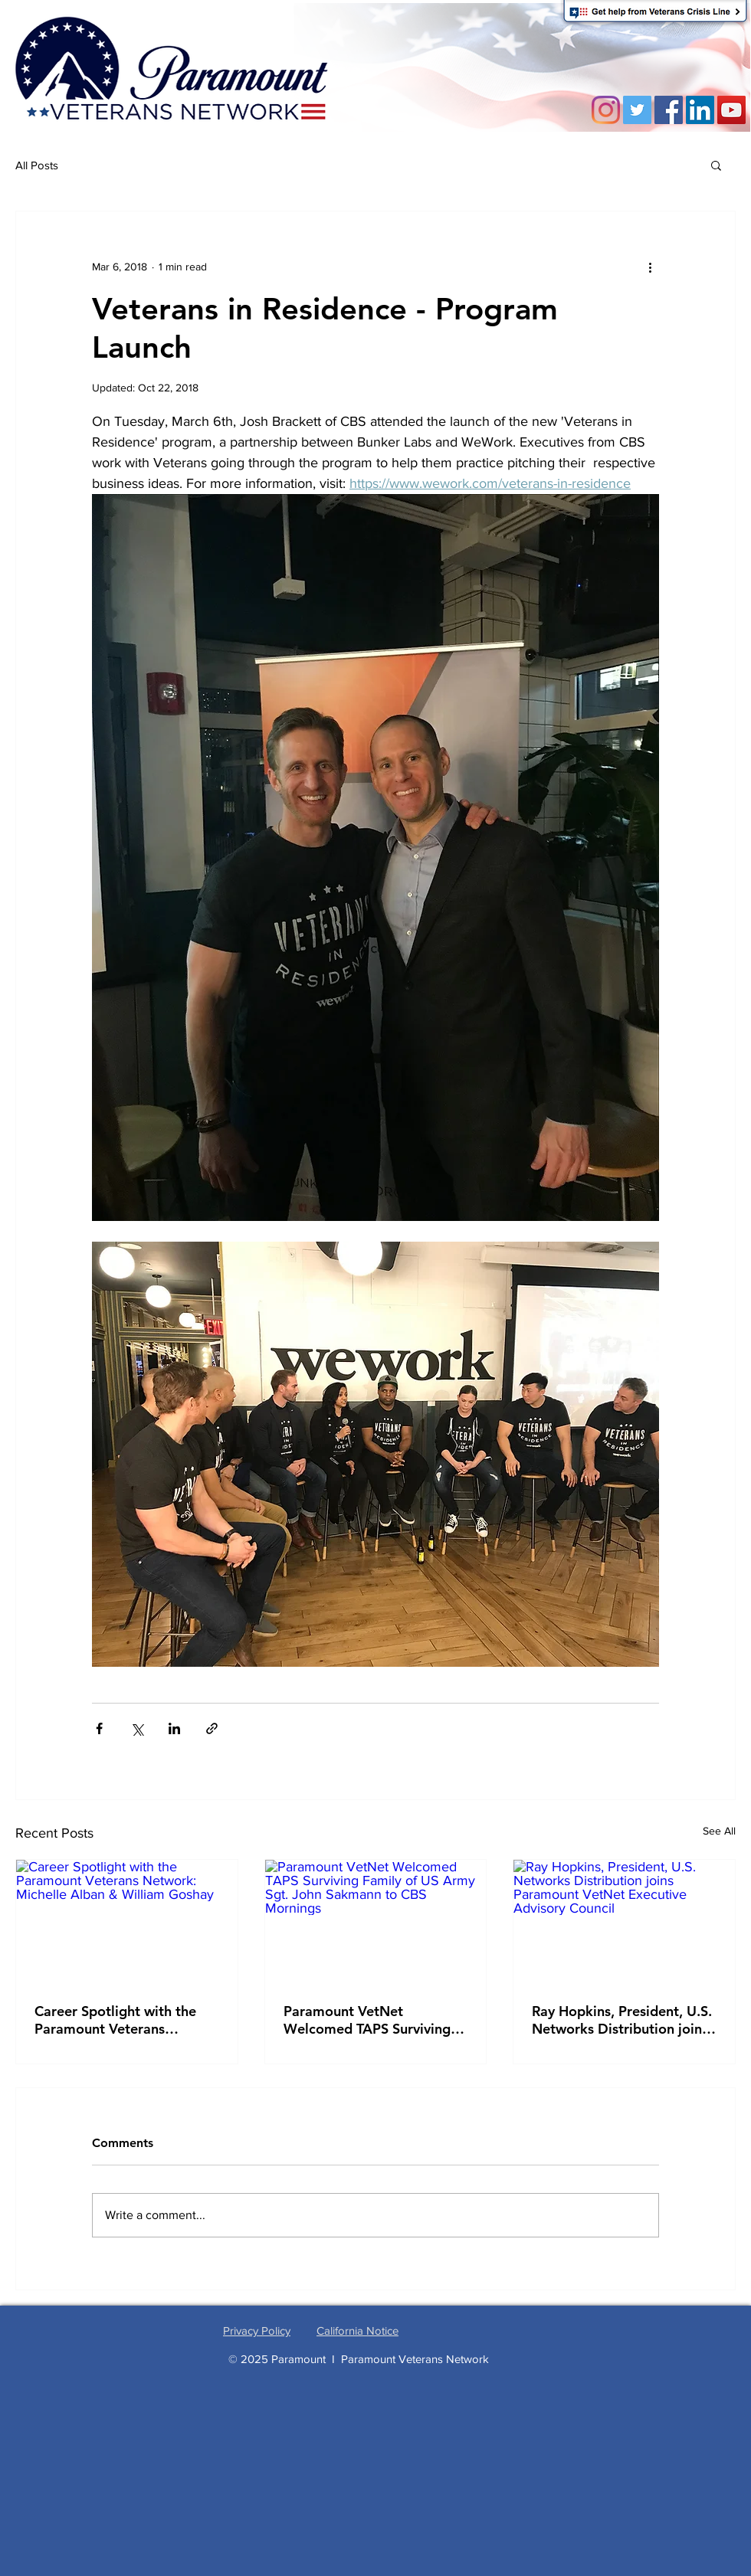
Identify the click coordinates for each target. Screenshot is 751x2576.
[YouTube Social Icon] (731, 110)
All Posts (36, 165)
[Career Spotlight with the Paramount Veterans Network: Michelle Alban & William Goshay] (127, 1922)
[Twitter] (637, 110)
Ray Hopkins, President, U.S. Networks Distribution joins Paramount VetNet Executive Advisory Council (622, 2020)
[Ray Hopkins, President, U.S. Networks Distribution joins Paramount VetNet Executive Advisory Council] (624, 1922)
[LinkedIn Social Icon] (700, 110)
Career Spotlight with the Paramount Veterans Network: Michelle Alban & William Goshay (121, 2020)
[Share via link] (212, 1728)
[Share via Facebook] (99, 1728)
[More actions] (650, 266)
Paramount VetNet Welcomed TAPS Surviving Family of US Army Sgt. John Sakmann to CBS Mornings (375, 2020)
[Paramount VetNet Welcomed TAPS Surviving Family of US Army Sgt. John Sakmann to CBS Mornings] (376, 1922)
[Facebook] (668, 110)
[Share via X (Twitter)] (137, 1728)
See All (719, 1831)
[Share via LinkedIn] (174, 1728)
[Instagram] (606, 110)
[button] (716, 165)
